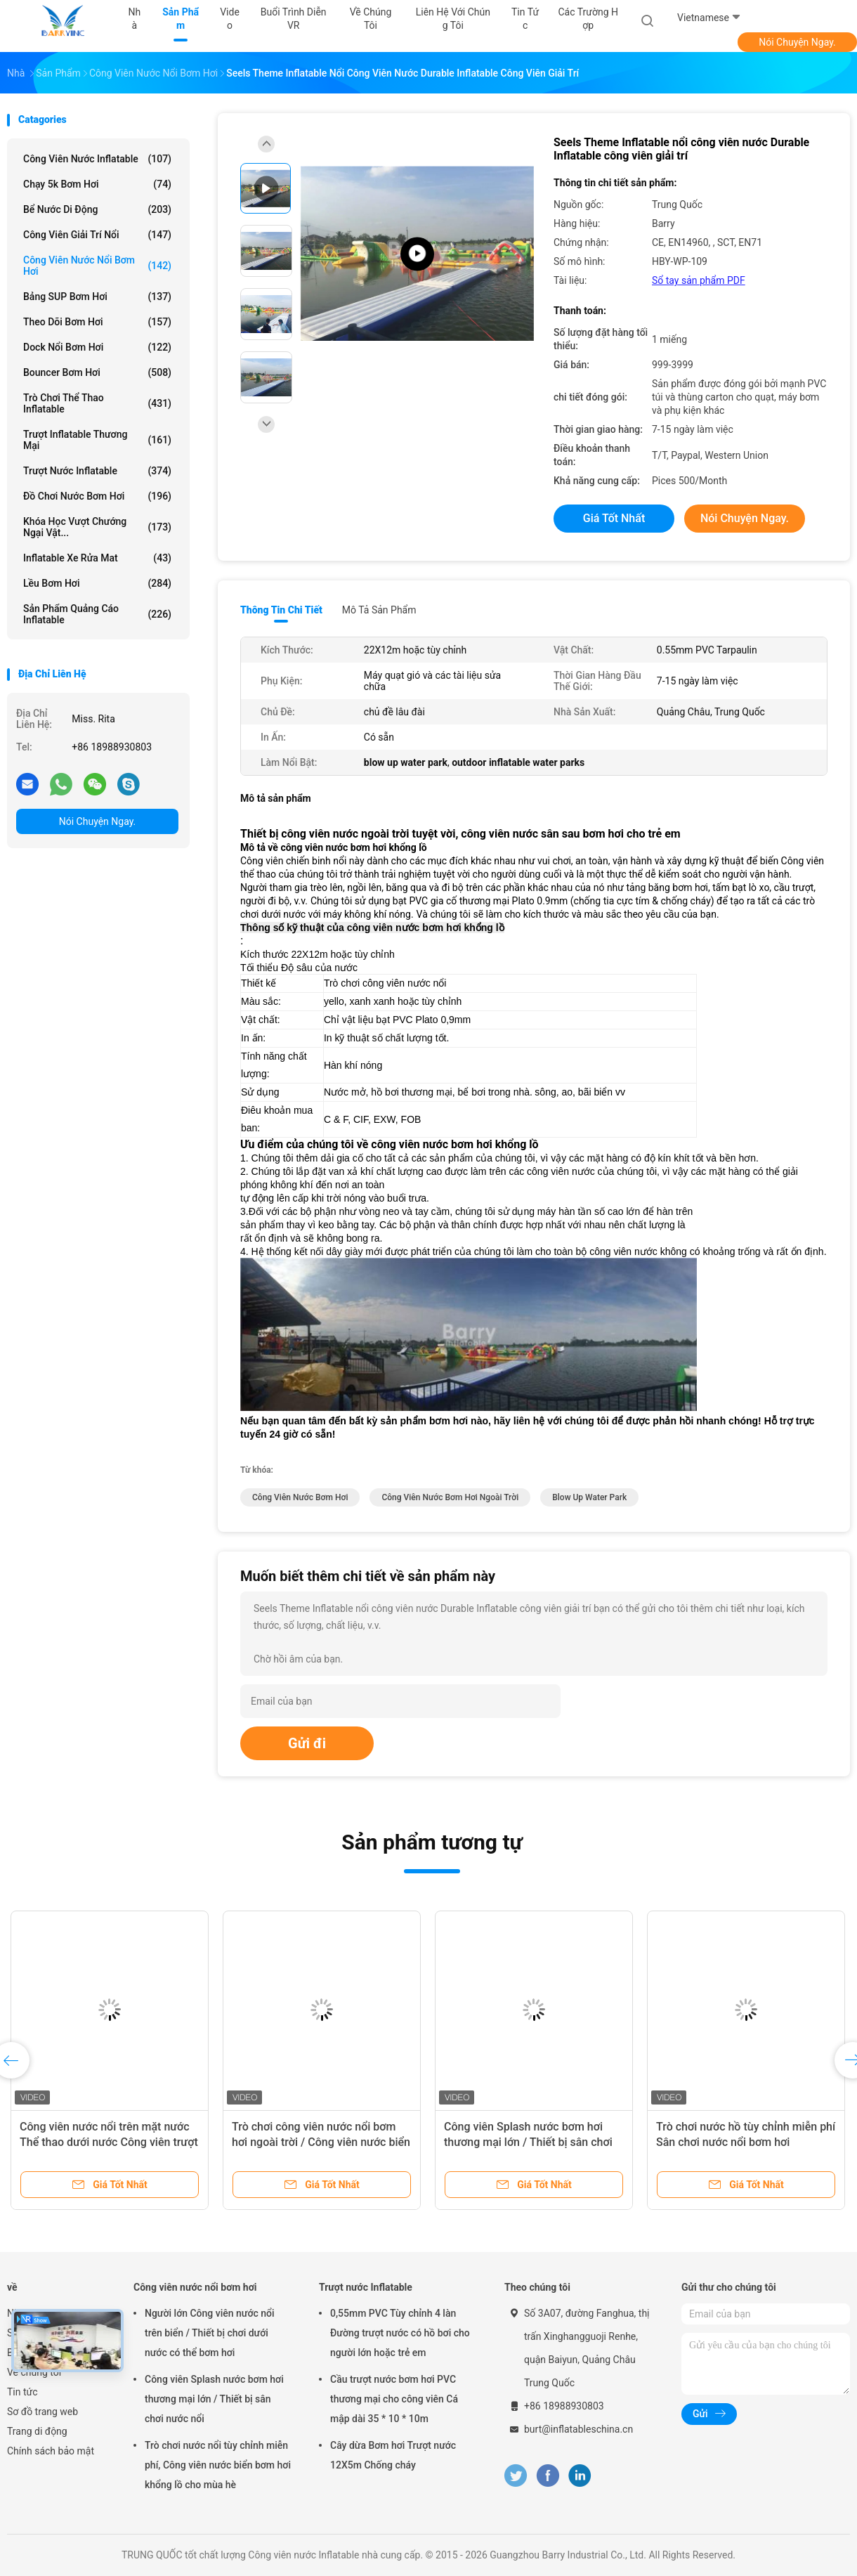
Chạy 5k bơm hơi (97, 184)
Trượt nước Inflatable (97, 471)
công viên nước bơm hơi (300, 1497)
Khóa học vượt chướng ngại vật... (97, 527)
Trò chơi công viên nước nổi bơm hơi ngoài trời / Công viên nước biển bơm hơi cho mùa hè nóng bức (321, 2142)
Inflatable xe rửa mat (97, 558)
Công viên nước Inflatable (97, 159)
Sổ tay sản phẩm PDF (698, 280)
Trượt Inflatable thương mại (97, 440)
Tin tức (22, 2392)
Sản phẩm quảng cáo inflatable (97, 614)
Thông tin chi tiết (281, 610)
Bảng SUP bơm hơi (97, 297)
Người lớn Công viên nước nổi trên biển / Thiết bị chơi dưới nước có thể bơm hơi (210, 2333)
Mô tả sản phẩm (379, 610)
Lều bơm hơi (97, 583)
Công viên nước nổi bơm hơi (97, 265)
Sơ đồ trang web (42, 2411)
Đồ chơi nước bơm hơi (97, 496)
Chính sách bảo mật (50, 2451)
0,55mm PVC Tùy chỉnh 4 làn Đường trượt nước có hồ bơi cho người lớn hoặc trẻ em (400, 2333)
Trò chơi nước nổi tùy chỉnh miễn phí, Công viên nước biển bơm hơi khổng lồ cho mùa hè (218, 2465)
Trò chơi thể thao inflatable (97, 403)
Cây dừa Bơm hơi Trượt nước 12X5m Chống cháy (393, 2455)
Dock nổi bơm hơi (97, 347)
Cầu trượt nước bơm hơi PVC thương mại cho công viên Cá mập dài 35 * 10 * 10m (394, 2399)
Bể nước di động (97, 209)
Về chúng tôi (34, 2372)
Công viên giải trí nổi (97, 235)
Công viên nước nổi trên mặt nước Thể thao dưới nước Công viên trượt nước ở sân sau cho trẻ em (109, 2142)
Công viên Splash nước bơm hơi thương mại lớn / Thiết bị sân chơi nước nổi (528, 2142)
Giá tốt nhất (614, 518)
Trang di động (37, 2431)
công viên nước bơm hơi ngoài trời (449, 1497)
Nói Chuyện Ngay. (797, 42)
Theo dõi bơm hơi (97, 322)
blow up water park (589, 1497)
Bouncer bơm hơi (97, 372)
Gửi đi (307, 1743)
